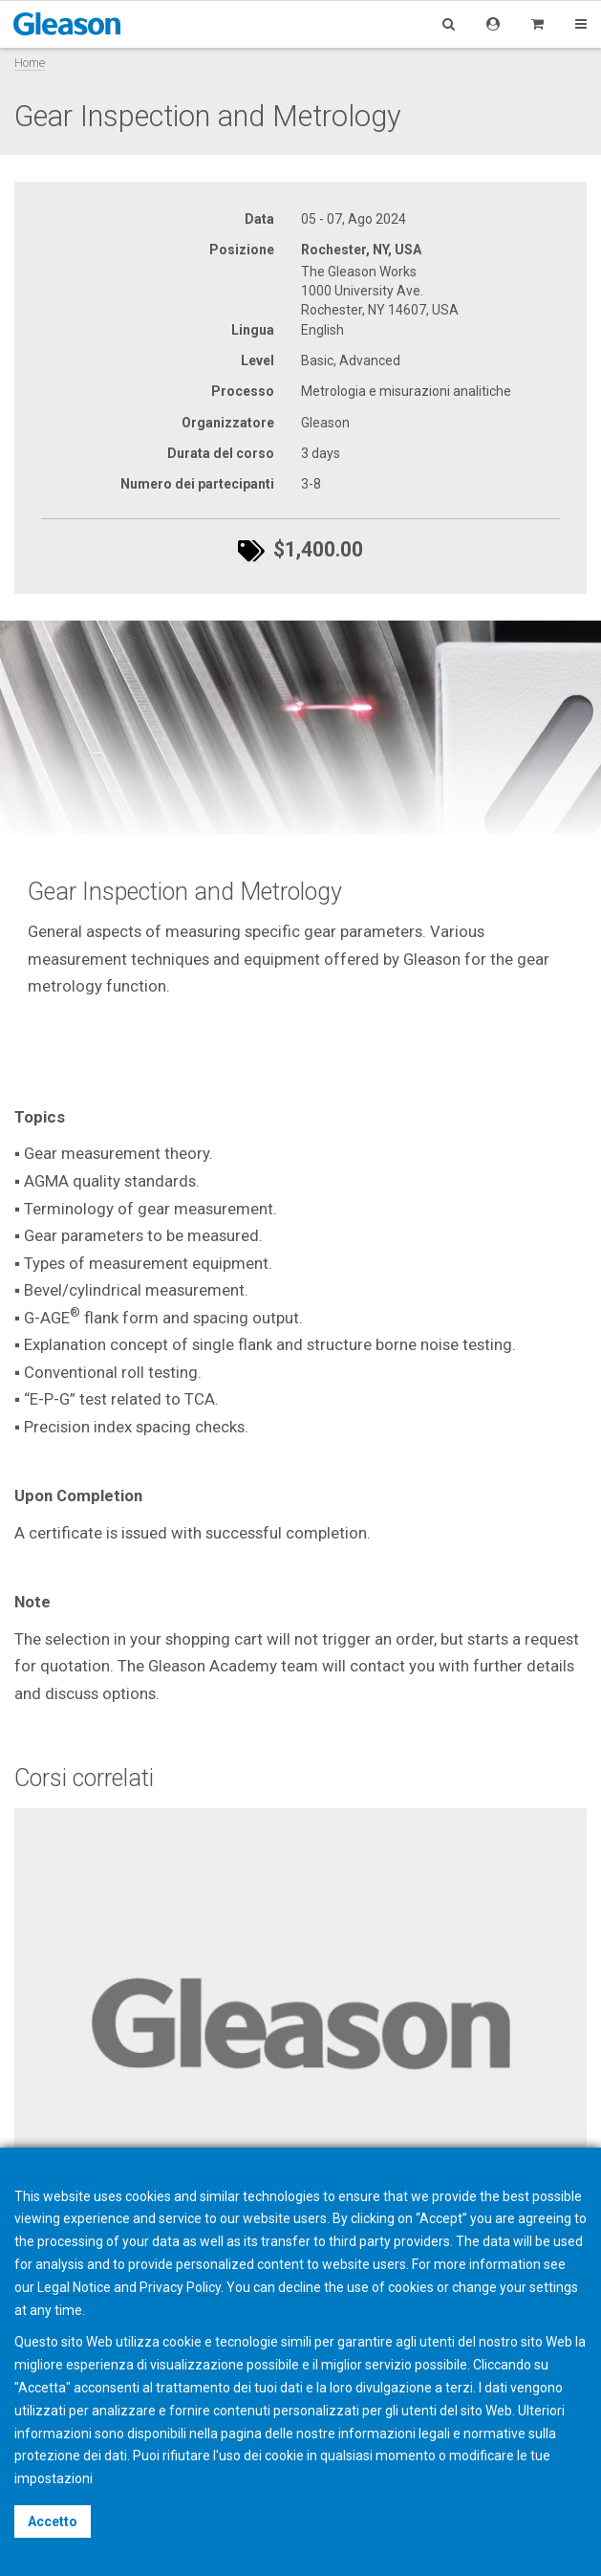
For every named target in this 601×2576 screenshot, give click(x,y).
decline (299, 2287)
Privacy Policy (180, 2287)
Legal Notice (74, 2287)
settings (553, 2287)
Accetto (52, 2521)
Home (29, 62)
